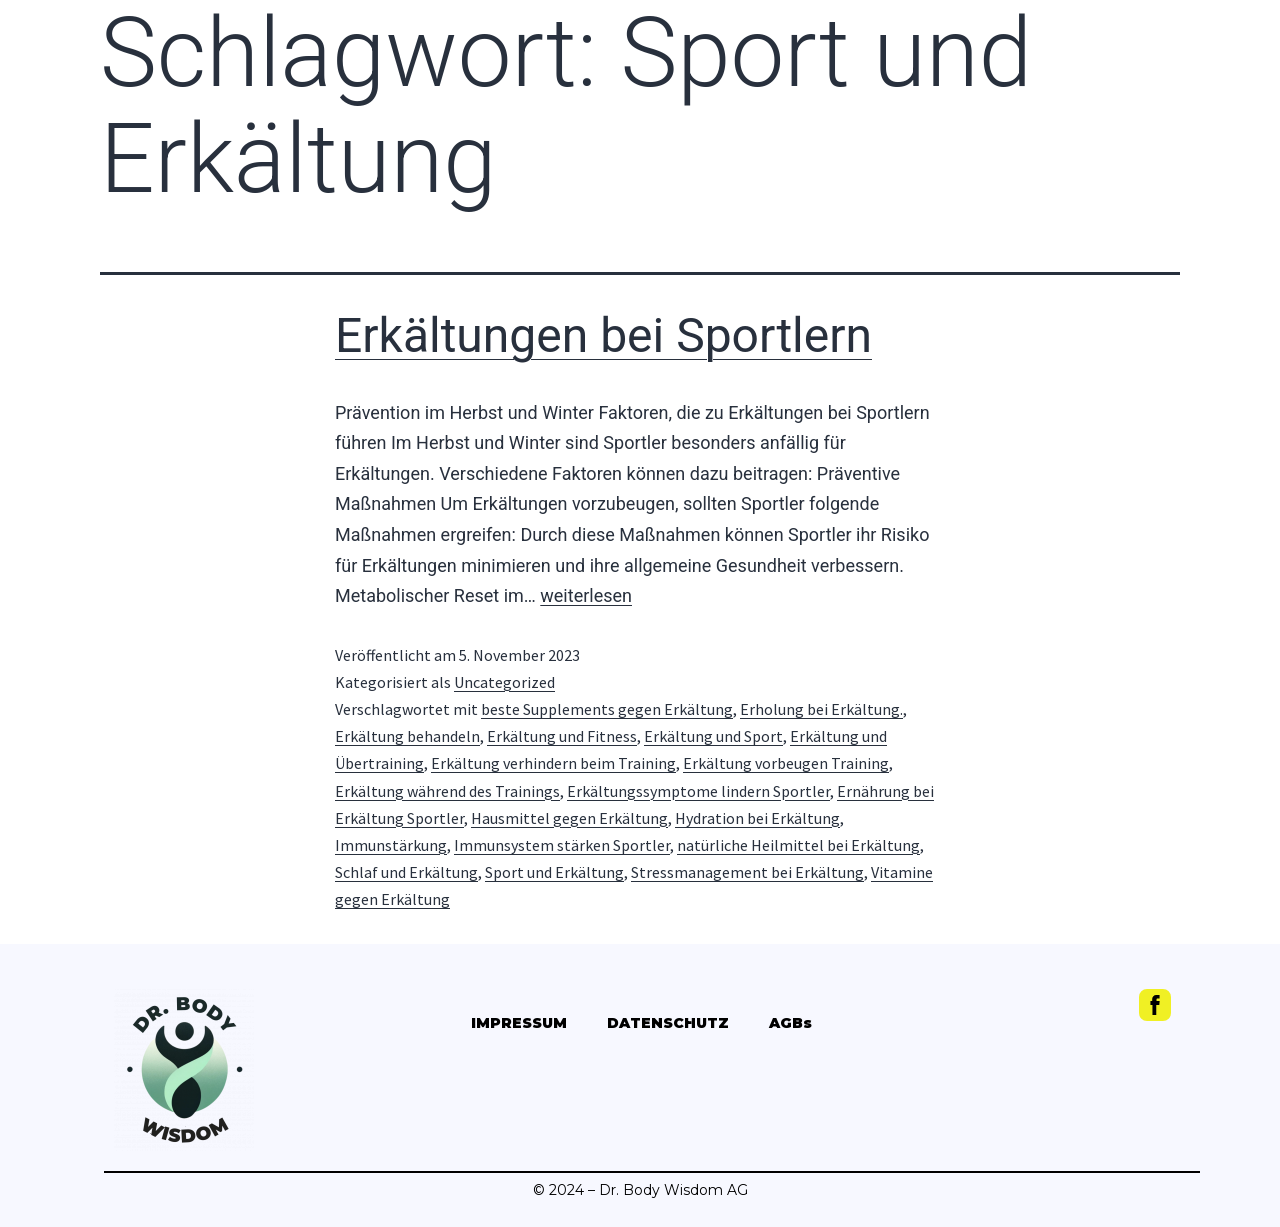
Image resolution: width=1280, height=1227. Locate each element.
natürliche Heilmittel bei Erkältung (798, 845)
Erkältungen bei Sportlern (603, 335)
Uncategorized (504, 682)
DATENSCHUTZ (668, 1023)
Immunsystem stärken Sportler (562, 845)
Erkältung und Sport (713, 736)
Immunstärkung (391, 845)
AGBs (790, 1023)
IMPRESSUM (519, 1023)
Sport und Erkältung (554, 872)
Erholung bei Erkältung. (821, 709)
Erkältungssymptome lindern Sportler (698, 791)
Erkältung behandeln (407, 736)
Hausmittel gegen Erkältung (569, 818)
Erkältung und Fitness (562, 736)
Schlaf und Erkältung (406, 872)
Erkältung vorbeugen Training (786, 763)
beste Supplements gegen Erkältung (607, 709)
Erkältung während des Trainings (447, 791)
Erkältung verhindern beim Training (553, 763)
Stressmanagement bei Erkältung (747, 872)
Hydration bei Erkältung (757, 818)
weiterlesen (586, 595)
